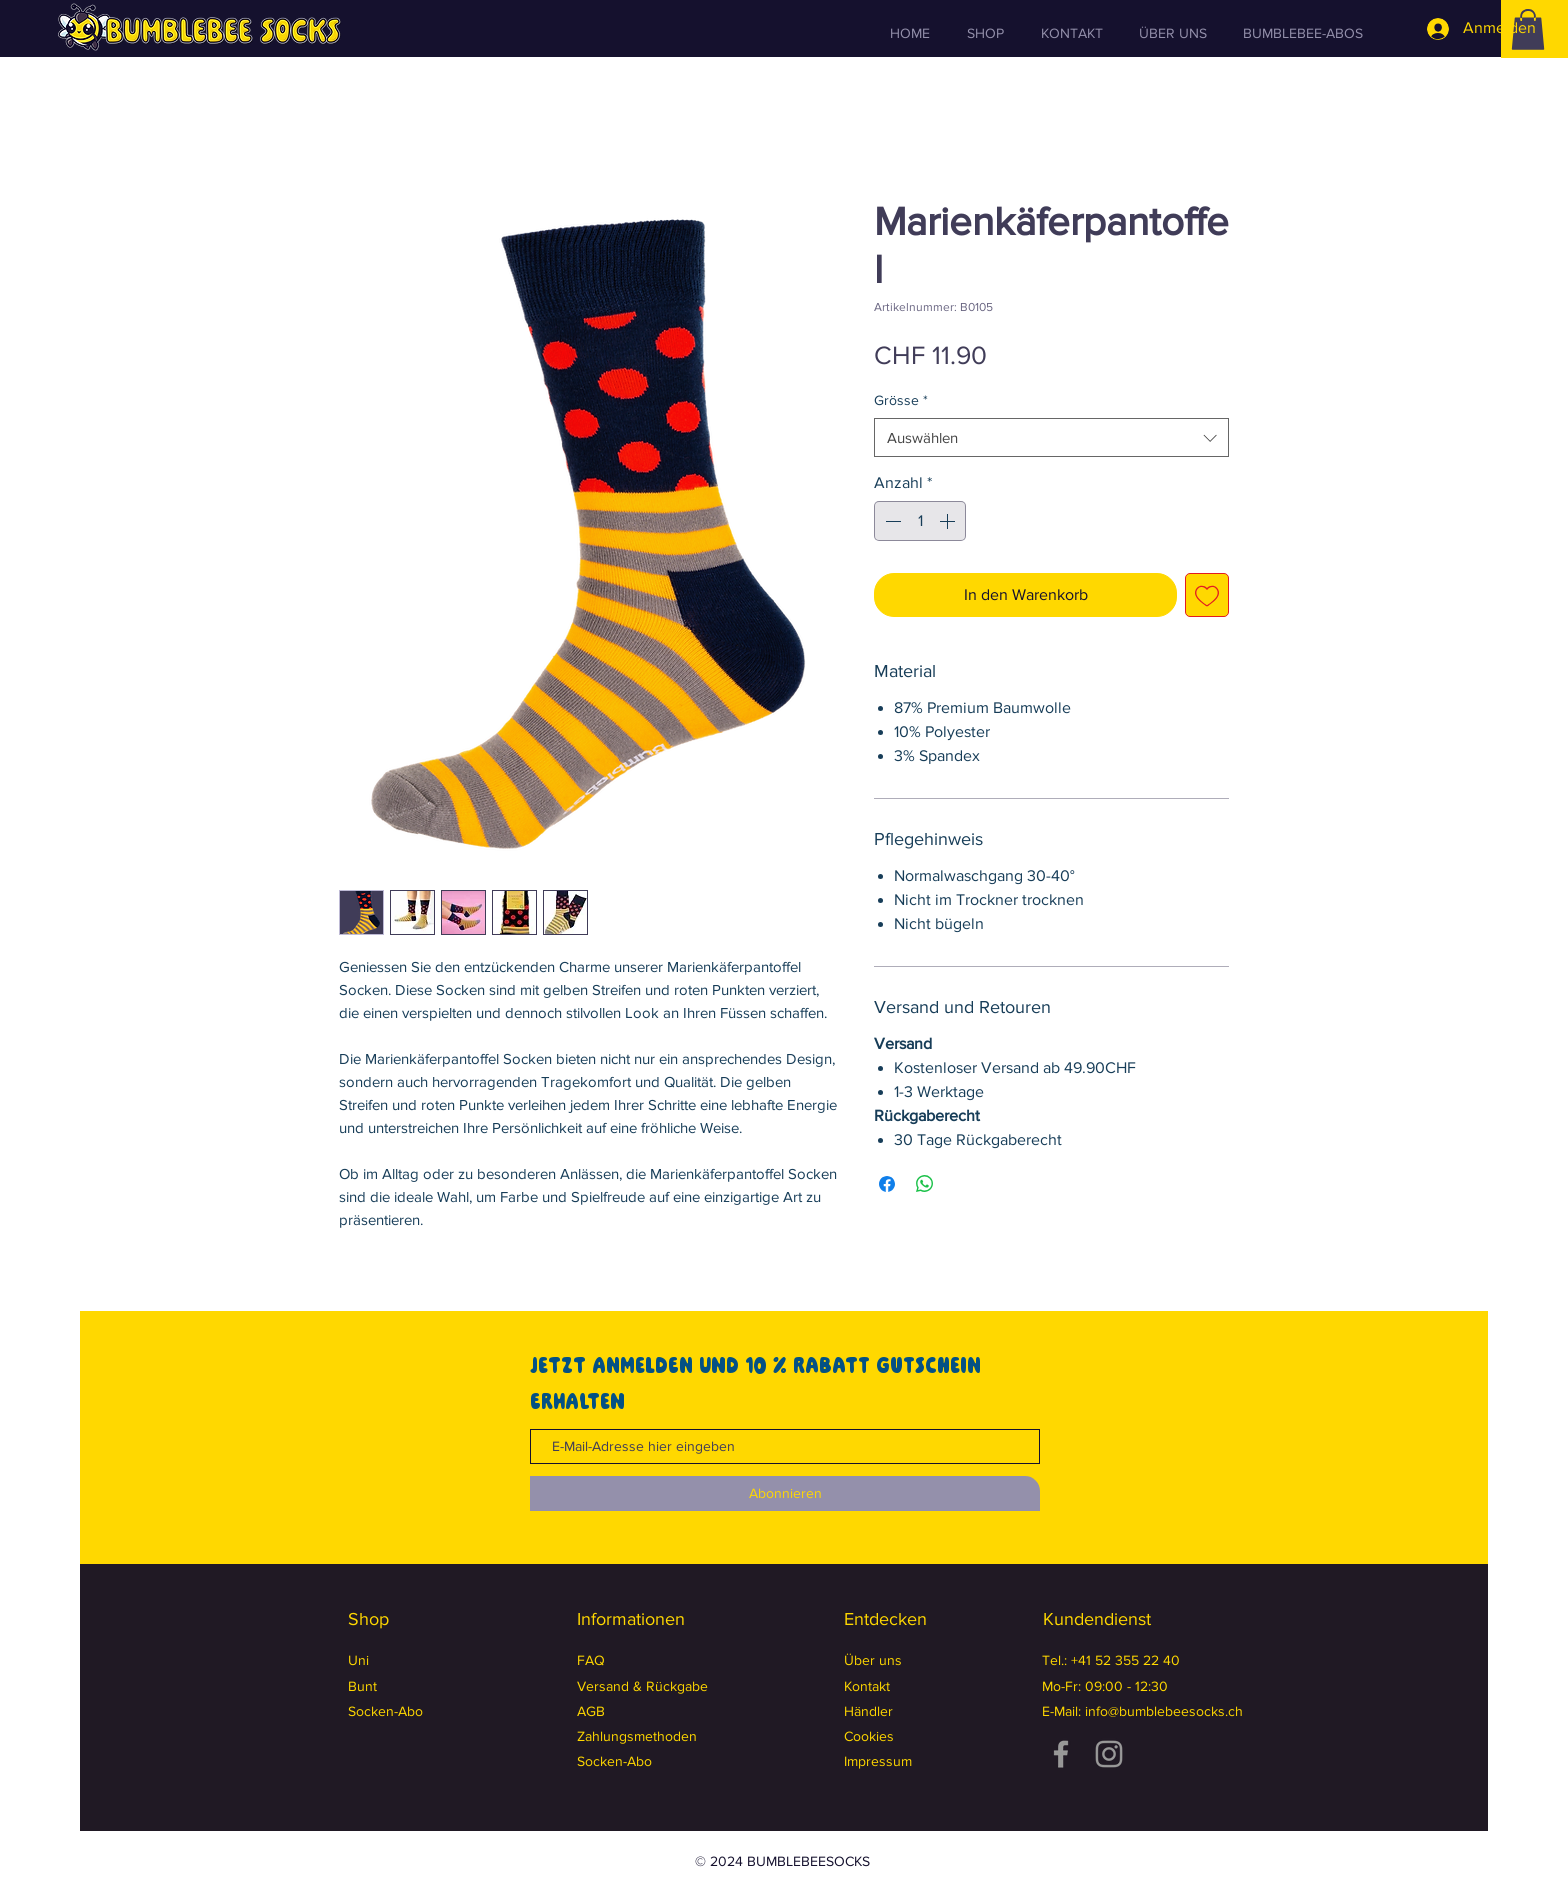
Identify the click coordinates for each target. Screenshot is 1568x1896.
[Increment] (949, 521)
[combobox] (1051, 437)
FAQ (591, 1660)
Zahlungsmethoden (637, 1736)
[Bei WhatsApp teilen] (925, 1184)
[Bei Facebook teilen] (887, 1184)
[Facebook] (1061, 1754)
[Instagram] (1109, 1754)
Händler (868, 1711)
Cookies (869, 1736)
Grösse (901, 400)
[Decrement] (891, 521)
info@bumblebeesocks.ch (1164, 1711)
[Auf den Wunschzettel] (1207, 595)
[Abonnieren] (785, 1493)
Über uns (873, 1660)
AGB (591, 1711)
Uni (358, 1660)
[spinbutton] (920, 521)
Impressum (878, 1761)
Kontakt (867, 1686)
